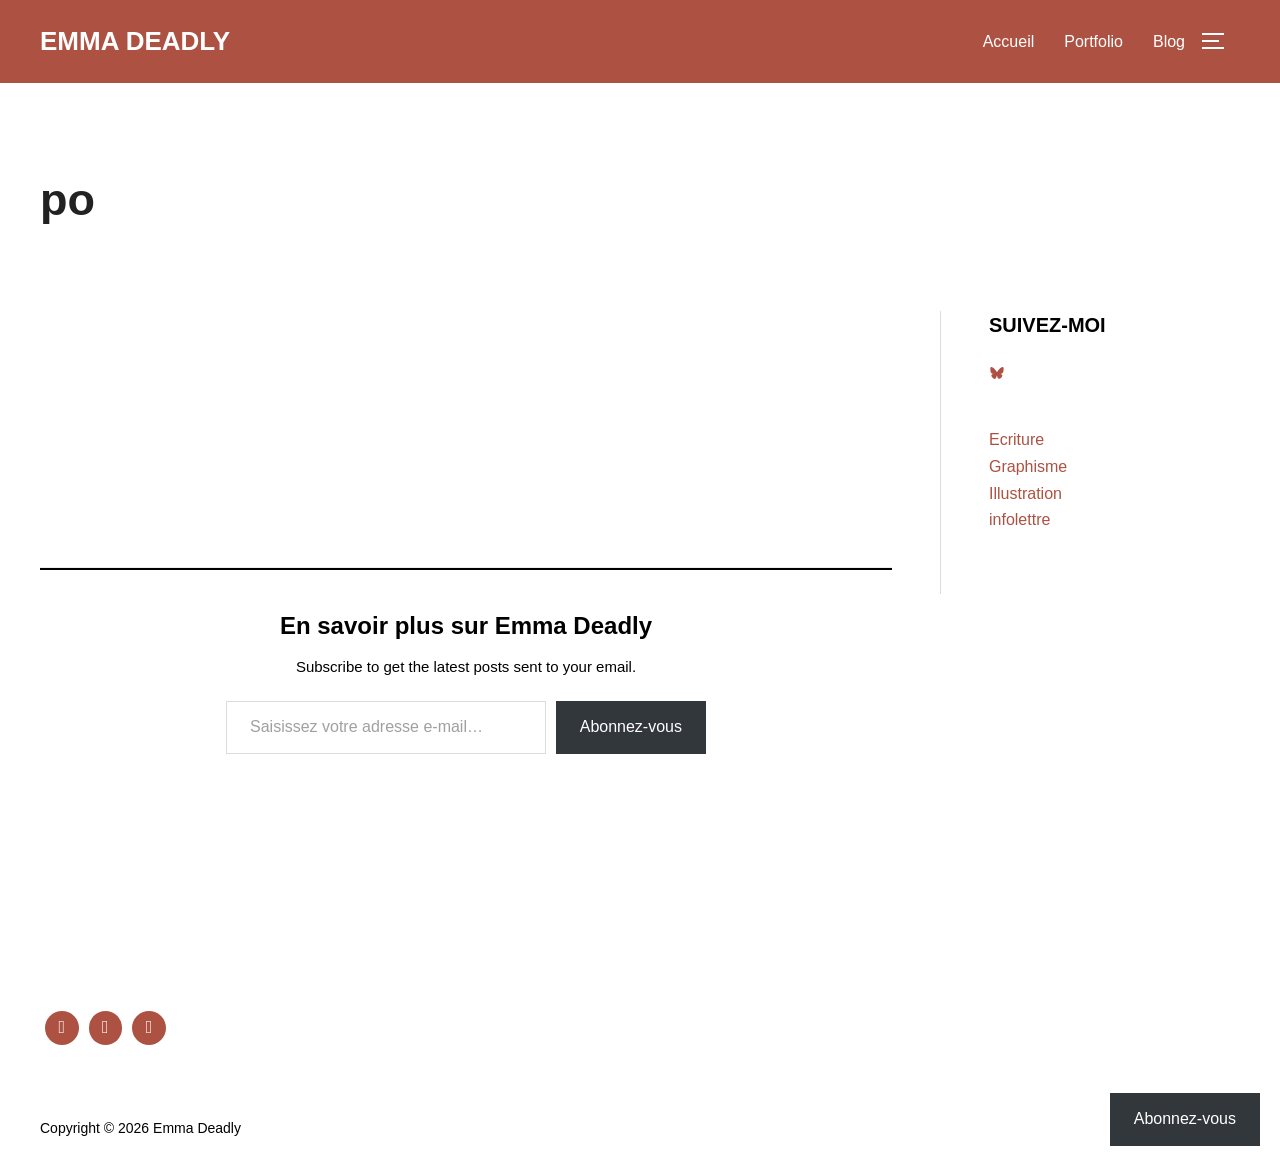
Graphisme (1028, 466)
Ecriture (1016, 439)
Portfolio (1093, 41)
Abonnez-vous (631, 726)
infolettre (1019, 519)
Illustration (1025, 493)
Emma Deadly (135, 41)
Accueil (1009, 41)
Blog (1169, 41)
